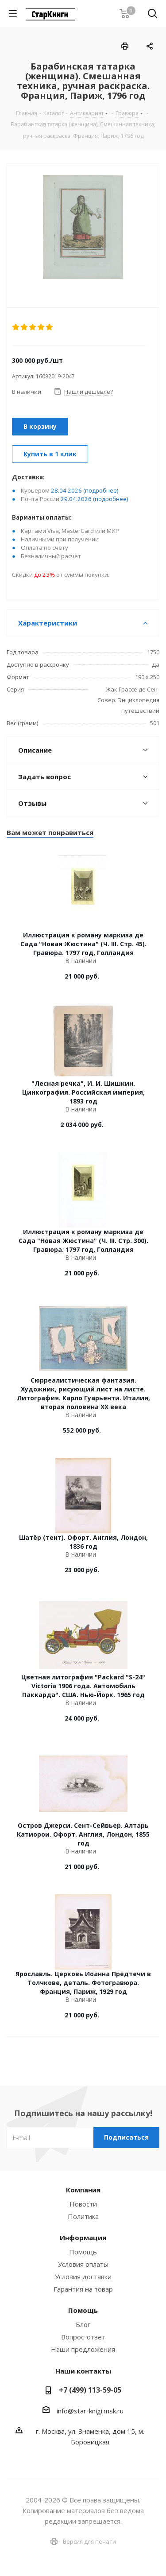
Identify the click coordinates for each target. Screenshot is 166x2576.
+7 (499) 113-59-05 (90, 2390)
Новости (83, 2203)
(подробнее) (101, 490)
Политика (83, 2216)
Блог (83, 2324)
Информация (83, 2237)
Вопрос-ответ (83, 2336)
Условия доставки (83, 2276)
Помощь (83, 2251)
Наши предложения (83, 2349)
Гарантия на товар (83, 2289)
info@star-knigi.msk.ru (90, 2410)
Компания (83, 2189)
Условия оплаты (83, 2264)
